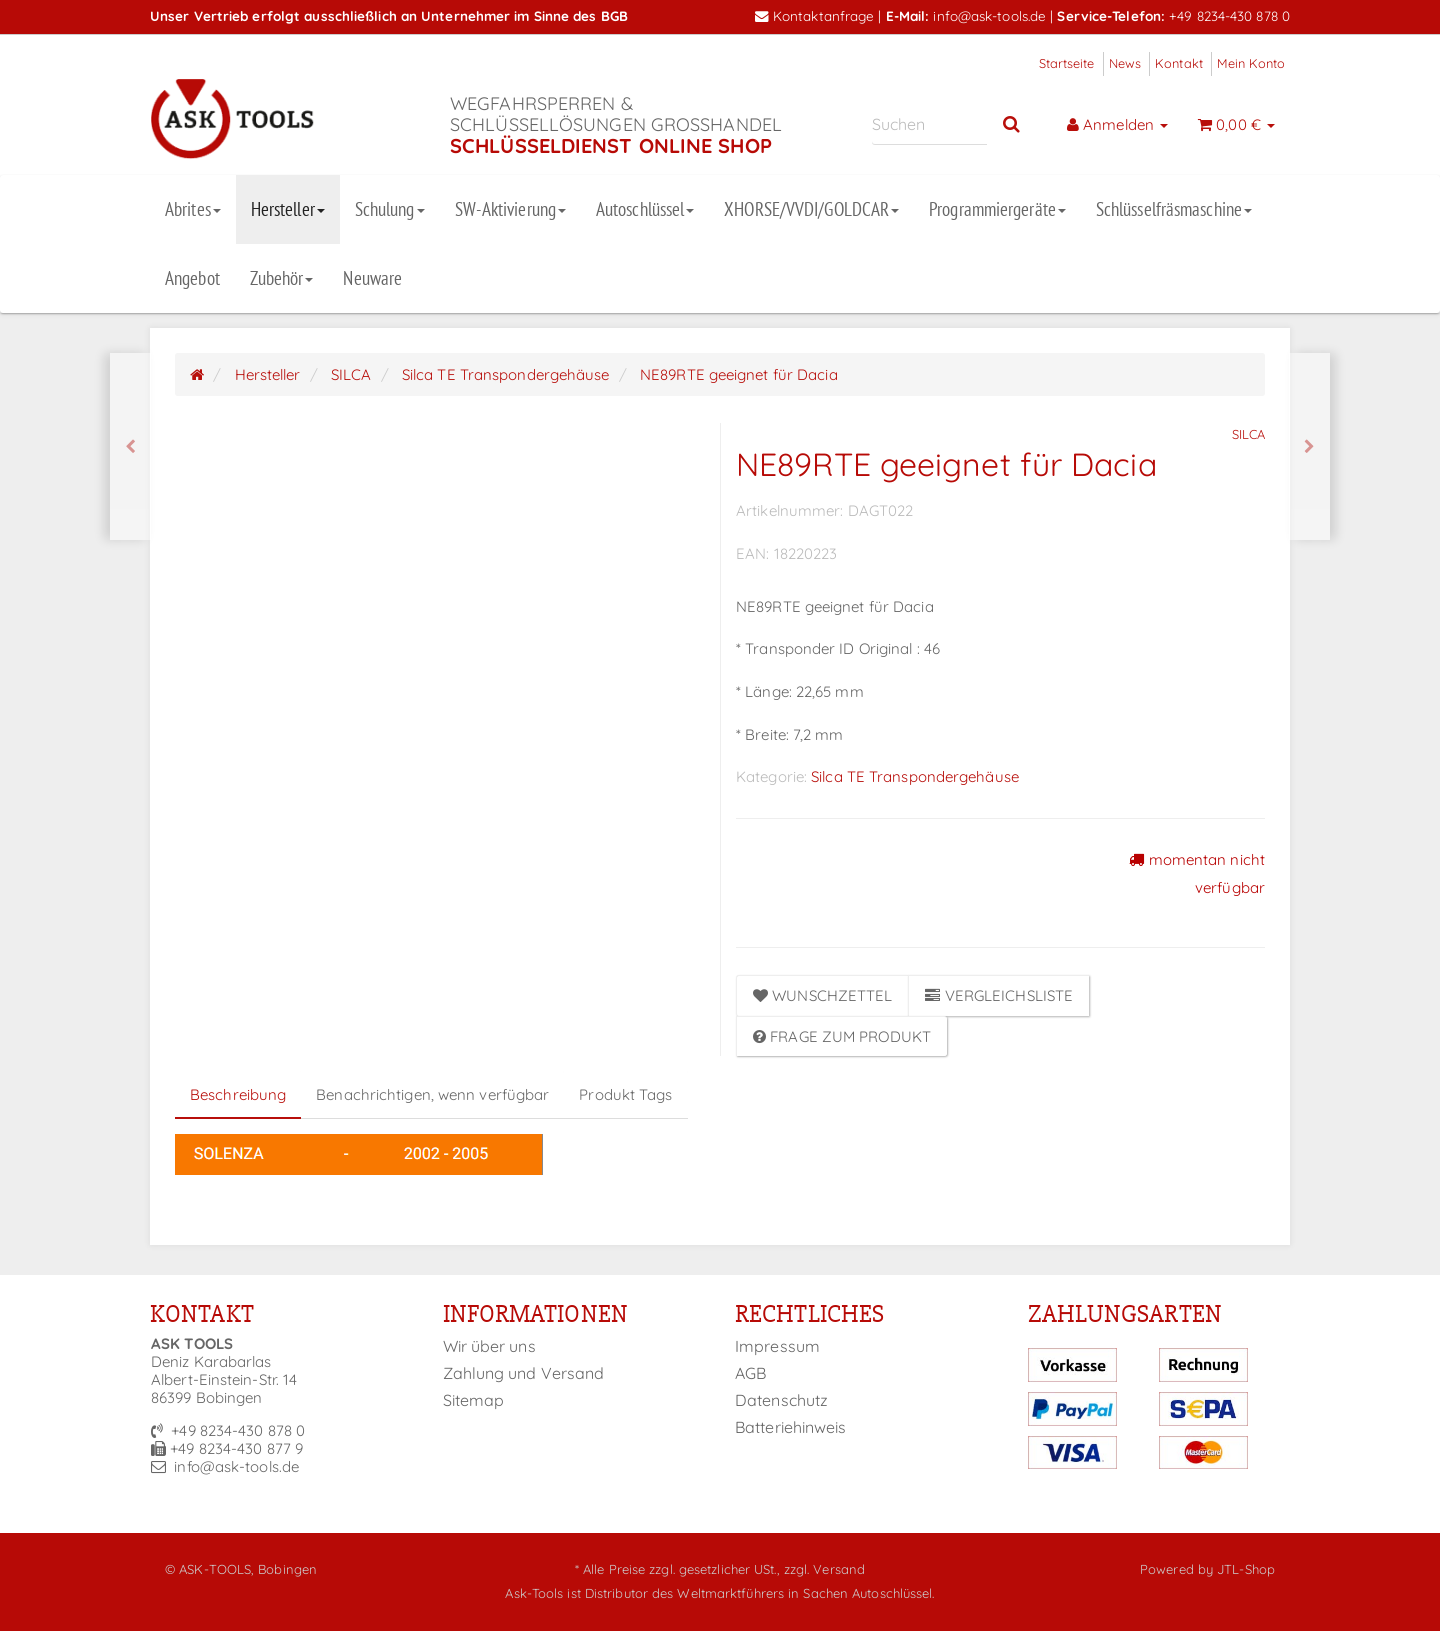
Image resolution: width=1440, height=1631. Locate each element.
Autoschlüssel (645, 209)
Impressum (777, 1346)
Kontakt (1179, 63)
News (1125, 63)
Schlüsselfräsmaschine (1174, 209)
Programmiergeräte (997, 209)
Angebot (192, 278)
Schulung (390, 209)
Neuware (372, 278)
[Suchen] (929, 124)
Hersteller (288, 209)
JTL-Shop (1246, 1569)
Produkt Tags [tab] (625, 1094)
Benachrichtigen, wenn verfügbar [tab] (432, 1094)
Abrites (193, 209)
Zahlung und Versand (524, 1373)
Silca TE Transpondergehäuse (915, 776)
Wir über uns (489, 1346)
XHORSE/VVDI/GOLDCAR (811, 209)
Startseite (1067, 63)
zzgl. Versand (824, 1569)
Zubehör (282, 278)
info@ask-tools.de (989, 15)
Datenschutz (781, 1400)
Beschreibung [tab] (238, 1094)
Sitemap (474, 1400)
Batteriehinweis (791, 1427)
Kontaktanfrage (815, 15)
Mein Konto (1251, 63)
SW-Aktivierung (510, 209)
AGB (750, 1373)
